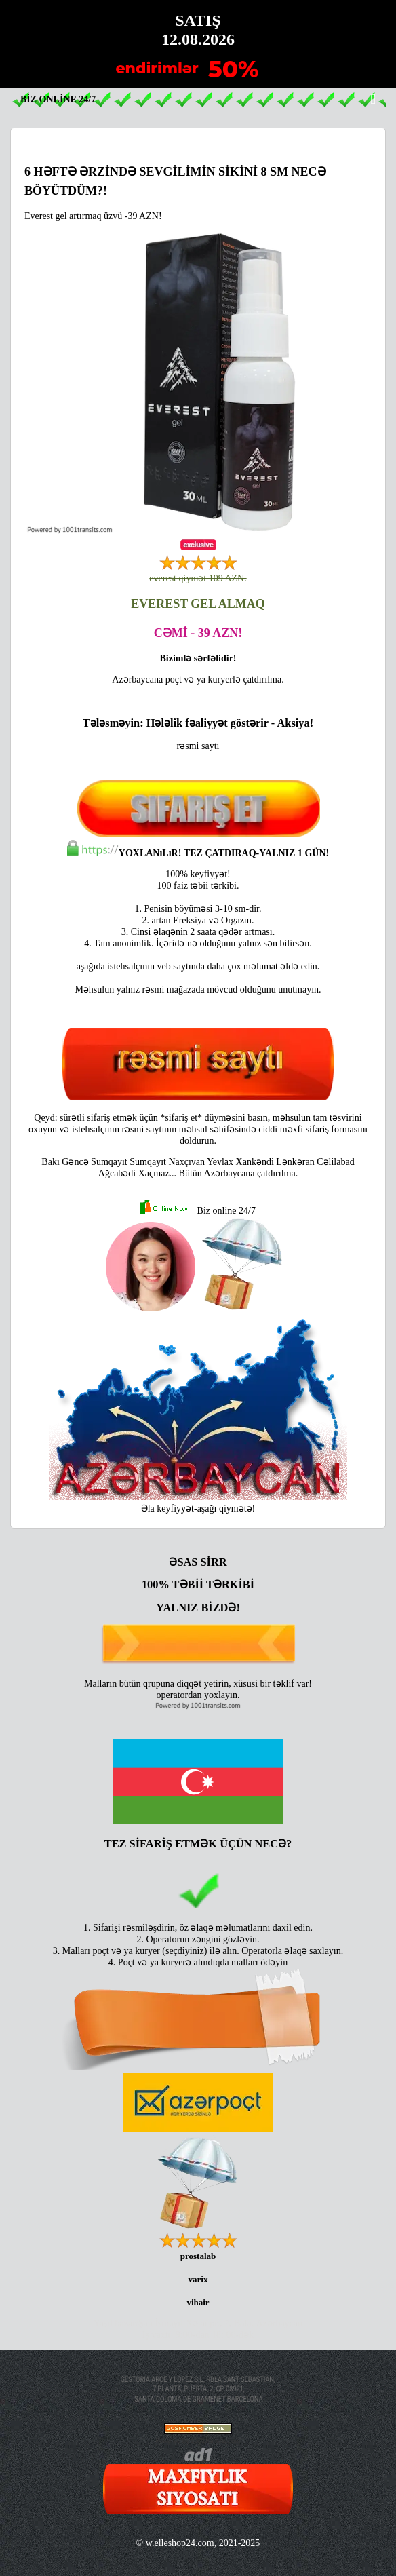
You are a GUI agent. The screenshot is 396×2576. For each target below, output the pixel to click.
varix (198, 2279)
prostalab (198, 2256)
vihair (197, 2302)
